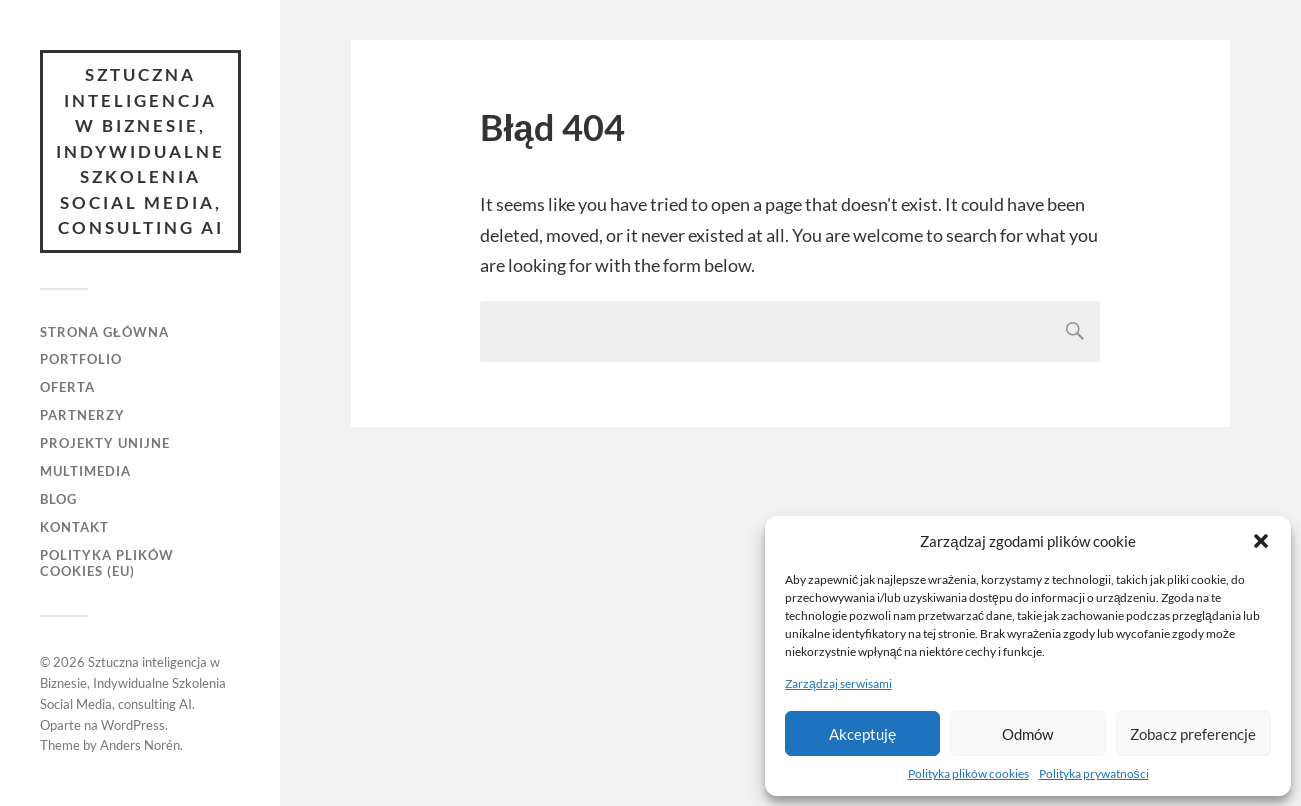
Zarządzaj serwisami (838, 683)
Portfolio (81, 359)
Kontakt (74, 527)
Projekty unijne (105, 443)
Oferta (67, 387)
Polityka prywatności (1094, 773)
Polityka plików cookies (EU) (107, 563)
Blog (58, 499)
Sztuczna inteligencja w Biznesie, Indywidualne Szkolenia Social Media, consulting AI (140, 151)
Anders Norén (140, 745)
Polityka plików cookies (968, 773)
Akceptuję (862, 734)
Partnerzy (82, 415)
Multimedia (85, 471)
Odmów (1027, 734)
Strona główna (104, 332)
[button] (1261, 541)
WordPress (133, 725)
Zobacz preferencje (1193, 734)
